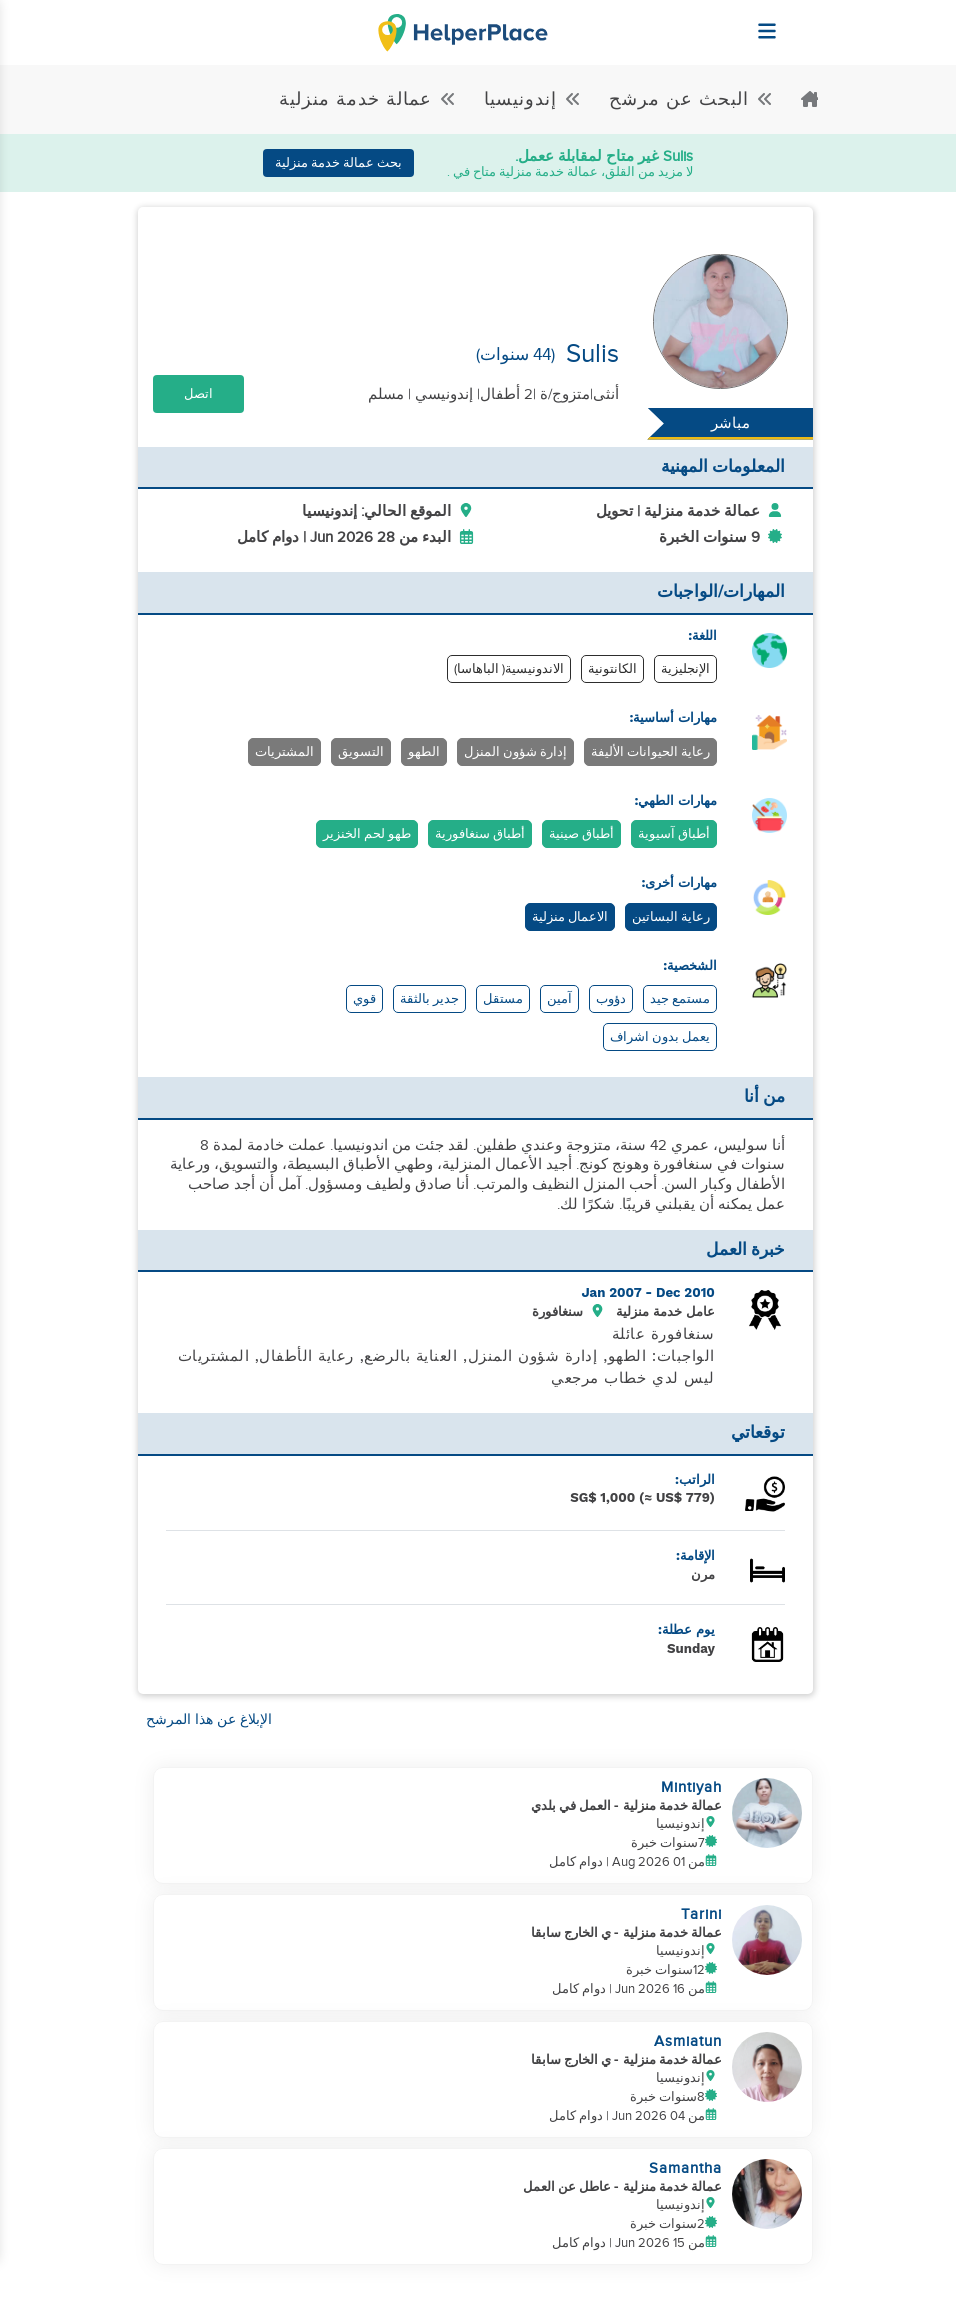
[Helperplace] (816, 21)
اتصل (198, 394)
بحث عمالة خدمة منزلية (338, 163)
